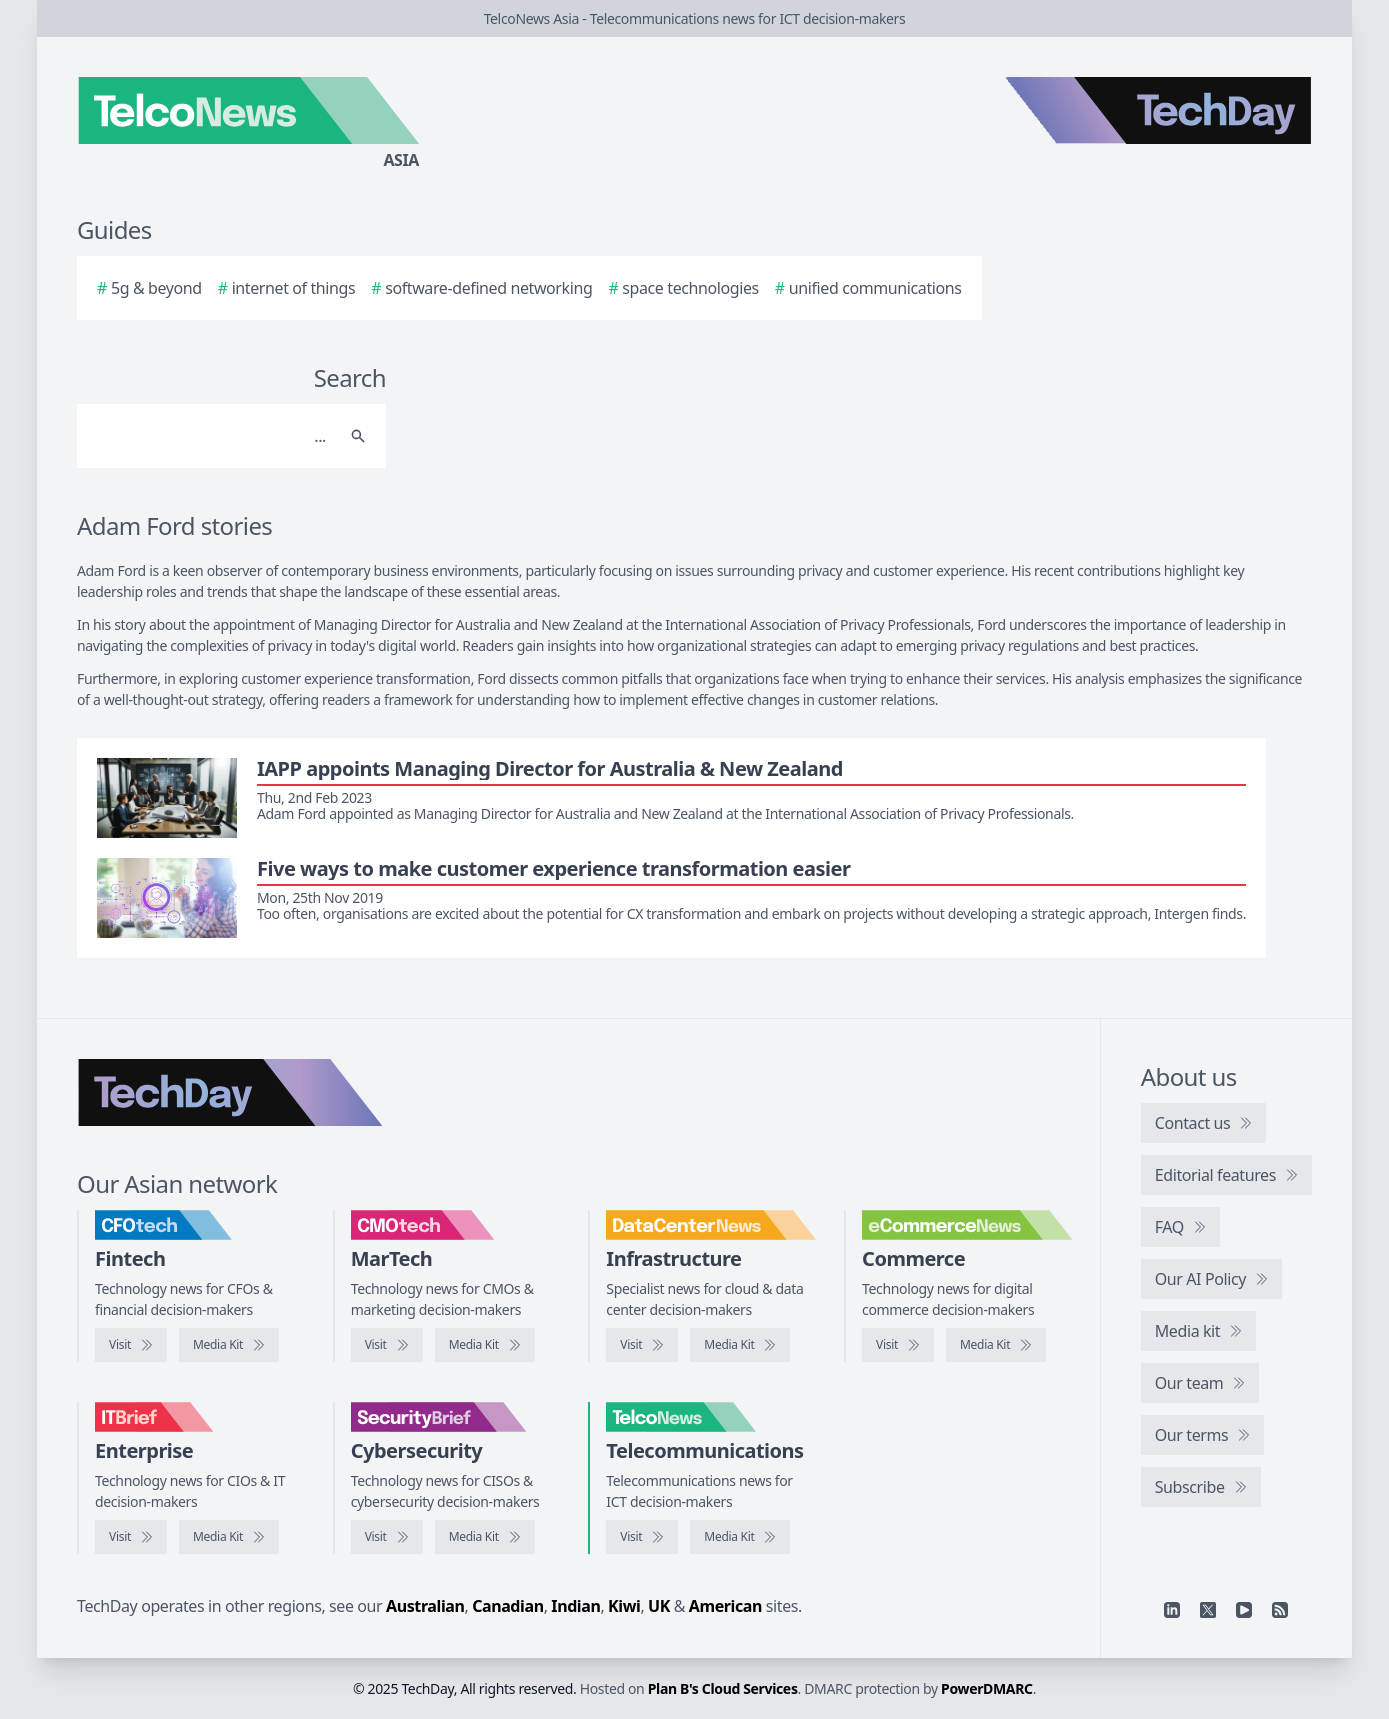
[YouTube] (1244, 1610)
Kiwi (624, 1606)
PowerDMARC (987, 1688)
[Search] (211, 436)
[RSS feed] (1280, 1610)
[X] (1208, 1610)
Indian (575, 1606)
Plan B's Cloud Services (723, 1688)
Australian (425, 1606)
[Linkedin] (1172, 1610)
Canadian (508, 1606)
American (725, 1606)
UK (659, 1606)
